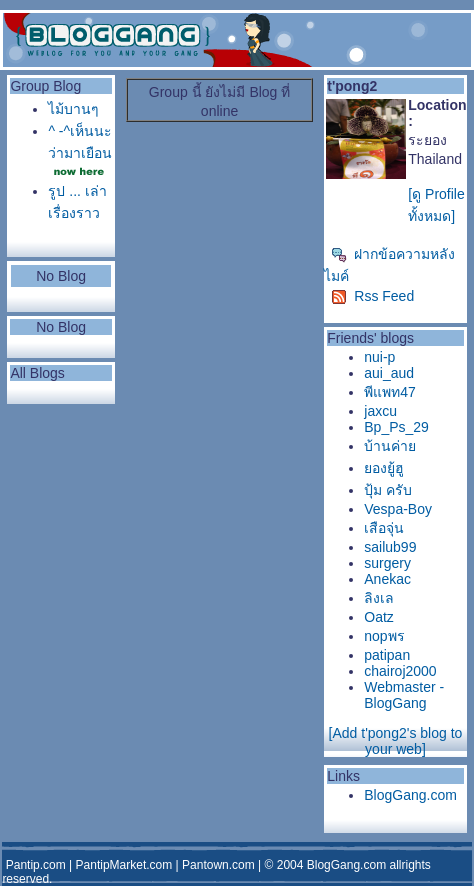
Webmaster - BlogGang (404, 695)
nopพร (384, 636)
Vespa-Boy (398, 509)
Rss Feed (372, 296)
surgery (387, 563)
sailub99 (390, 547)
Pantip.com (36, 865)
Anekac (387, 579)
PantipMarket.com (124, 865)
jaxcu (380, 411)
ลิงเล (379, 598)
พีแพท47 (390, 392)
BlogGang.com (410, 795)
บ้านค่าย (390, 446)
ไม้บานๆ (73, 109)
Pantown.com (218, 865)
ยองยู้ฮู (384, 468)
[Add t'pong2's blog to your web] (396, 741)
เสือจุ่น (384, 528)
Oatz (379, 617)
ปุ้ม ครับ (388, 490)
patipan (387, 655)
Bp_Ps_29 (396, 427)
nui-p (379, 357)
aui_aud (389, 373)
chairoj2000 (400, 671)
